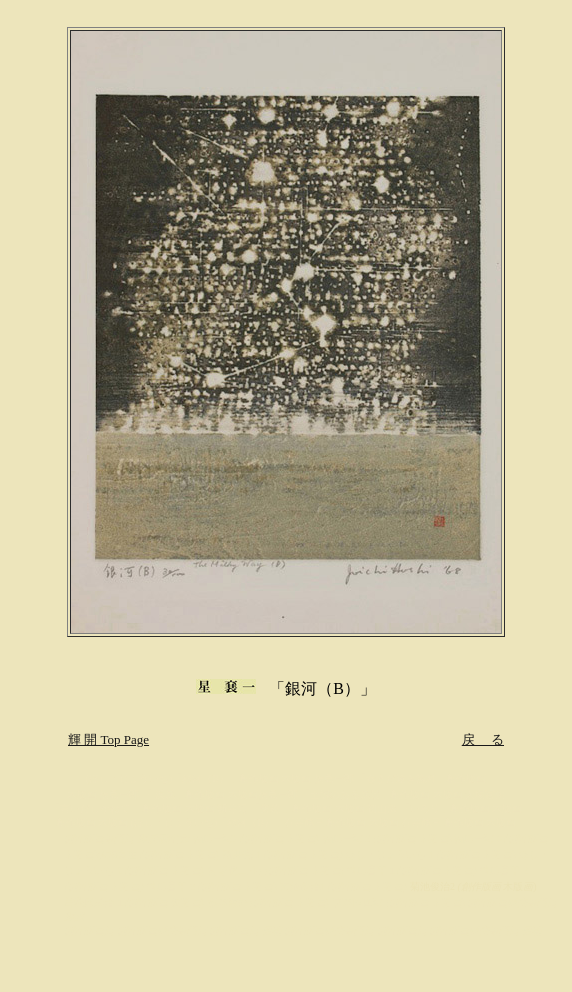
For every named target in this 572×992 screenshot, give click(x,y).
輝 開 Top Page (108, 739)
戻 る (483, 739)
